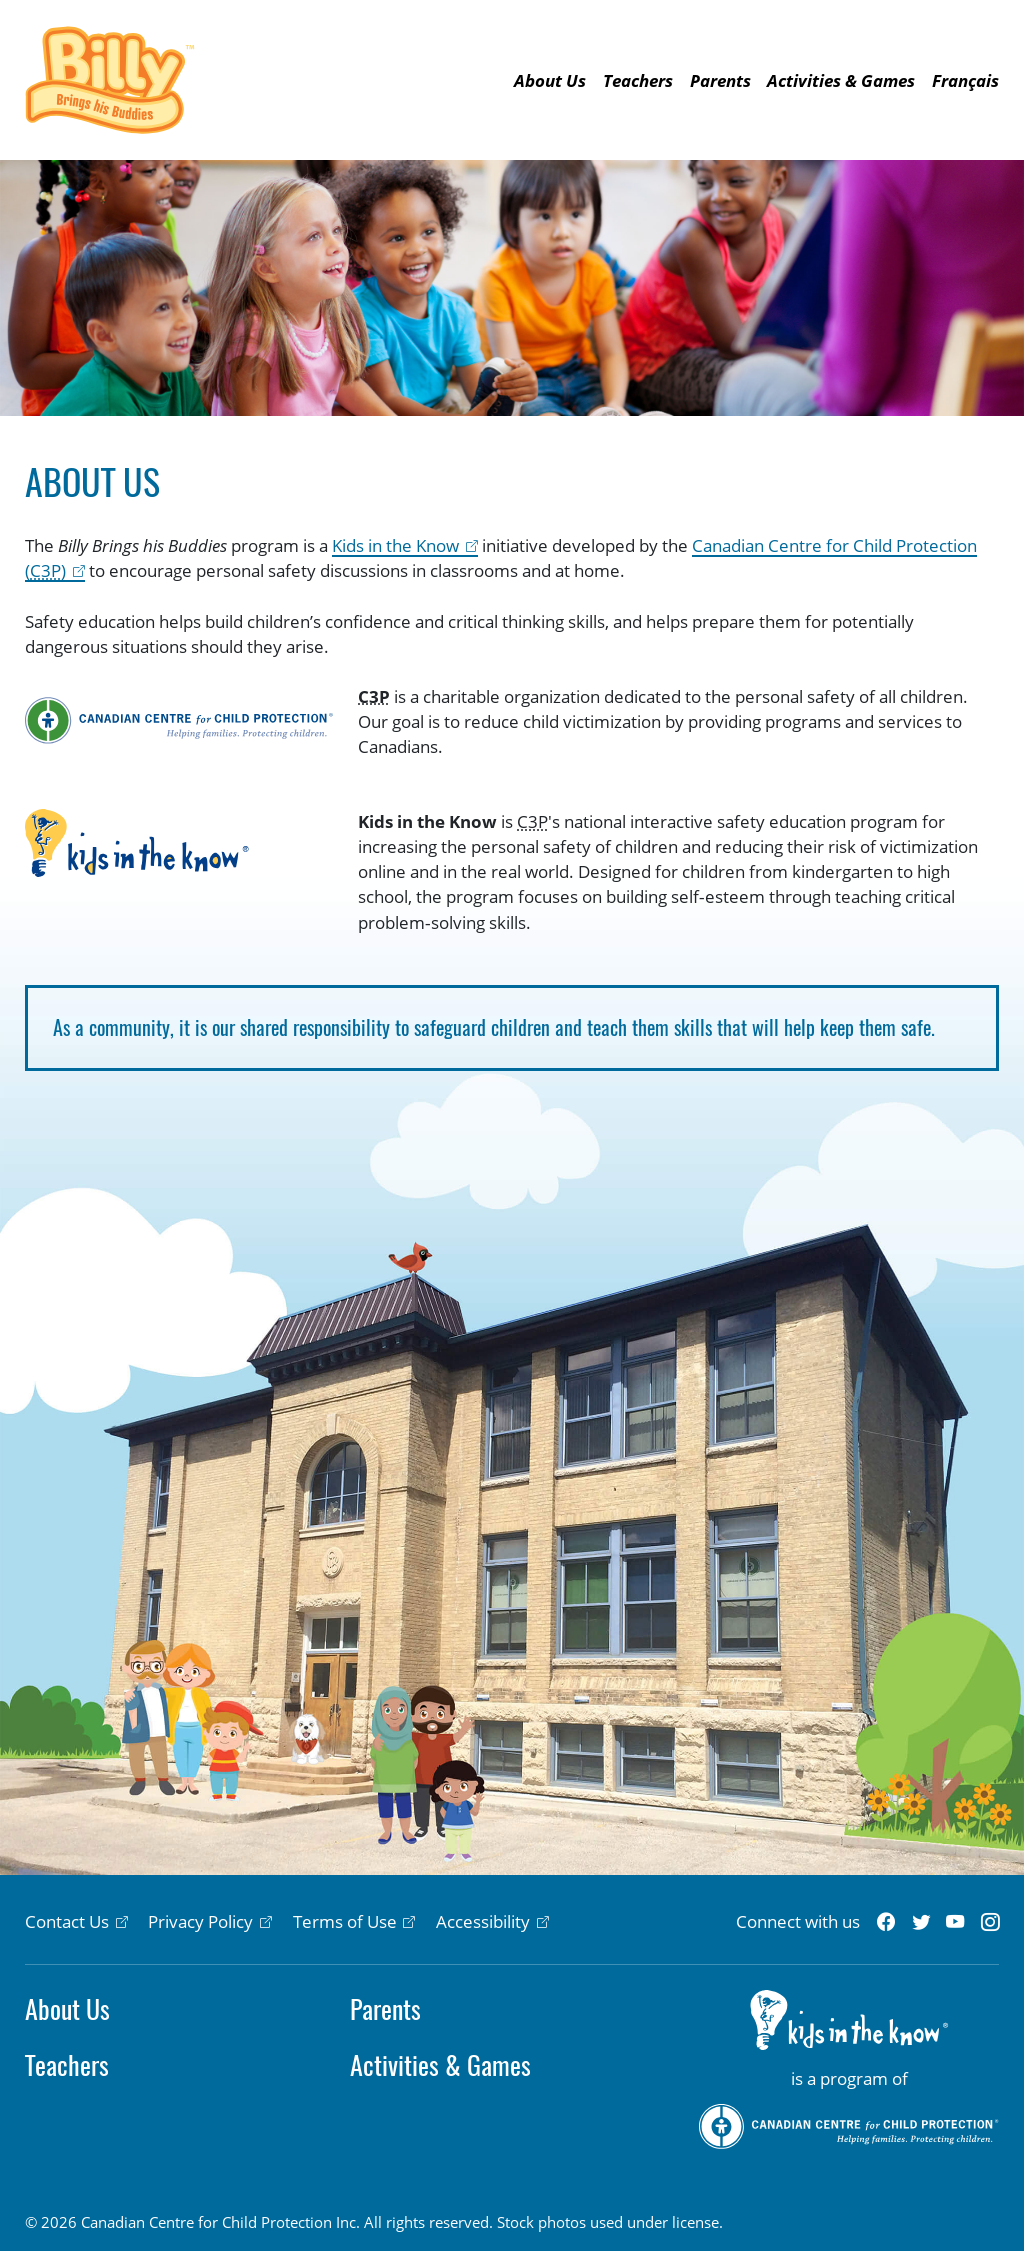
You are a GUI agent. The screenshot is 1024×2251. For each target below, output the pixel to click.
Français (965, 80)
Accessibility (483, 1921)
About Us (550, 80)
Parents (720, 80)
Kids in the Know (395, 545)
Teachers (638, 80)
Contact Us (67, 1921)
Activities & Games (841, 80)
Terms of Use (345, 1921)
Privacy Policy (200, 1921)
